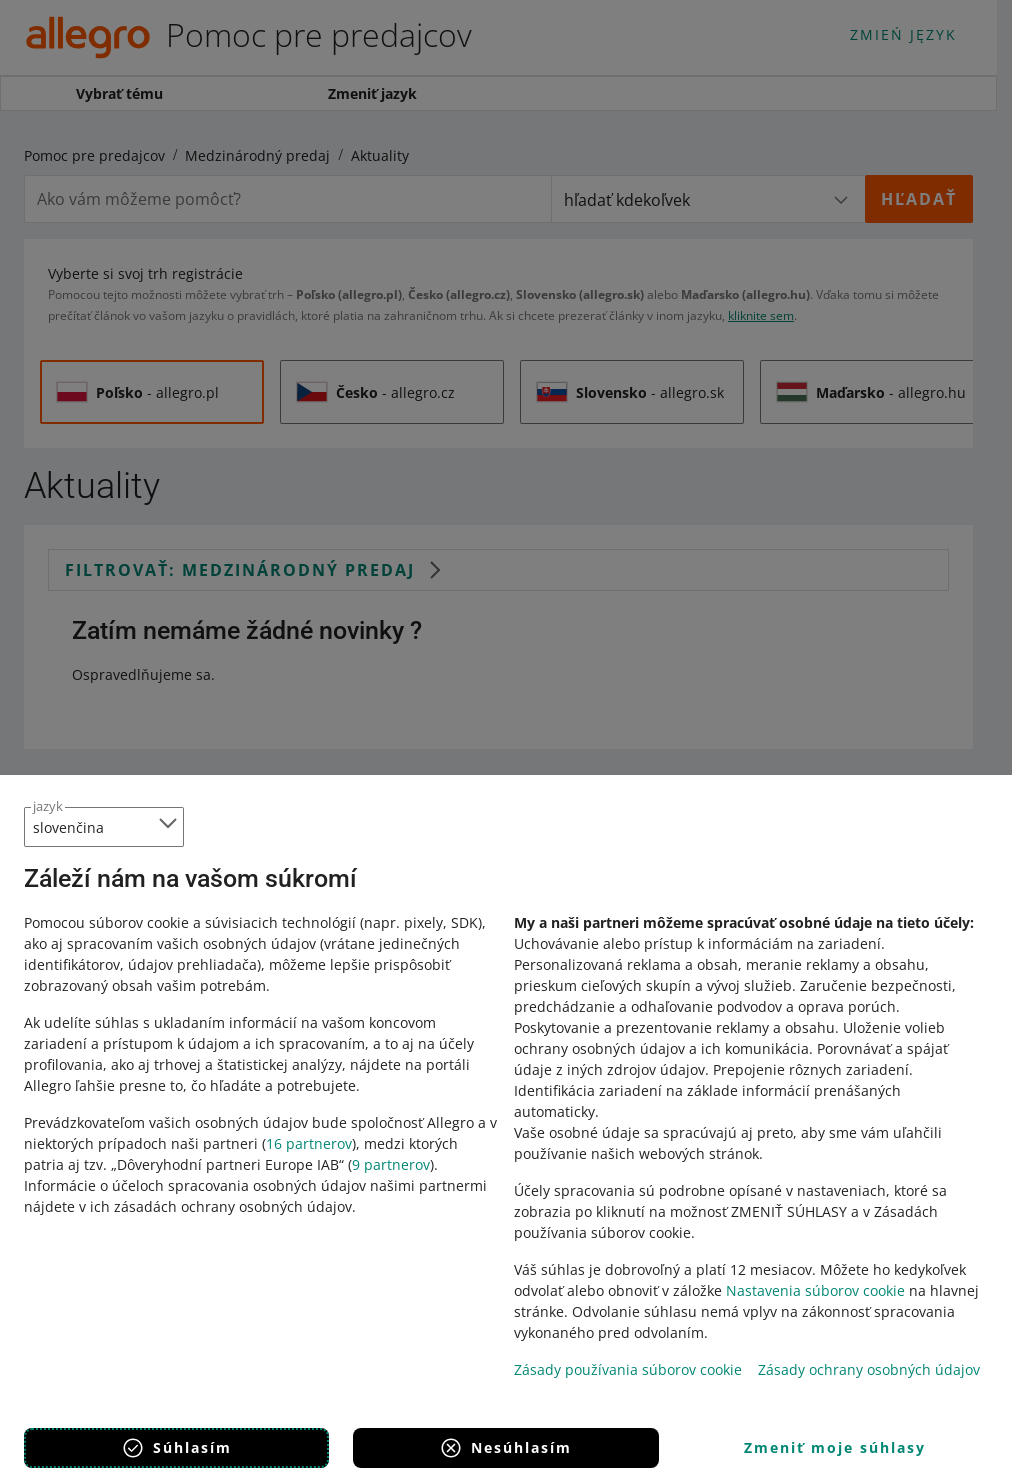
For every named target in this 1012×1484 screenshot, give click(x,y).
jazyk (48, 806)
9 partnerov (391, 1164)
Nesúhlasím (505, 1448)
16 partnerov (309, 1143)
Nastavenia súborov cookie (815, 1290)
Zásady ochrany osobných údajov (869, 1369)
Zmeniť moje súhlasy (835, 1447)
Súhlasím (176, 1448)
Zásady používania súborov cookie (628, 1369)
